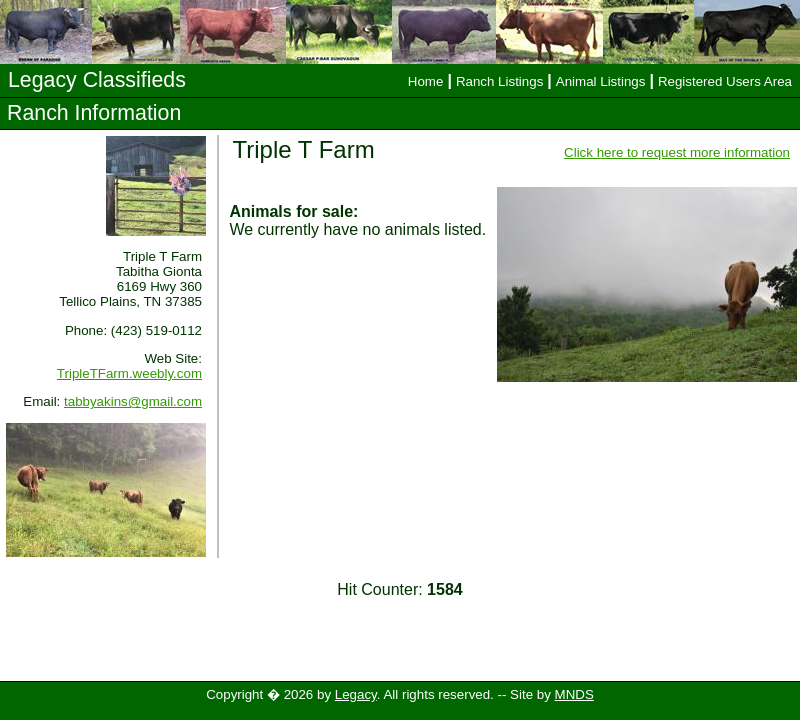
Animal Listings (601, 81)
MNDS (574, 694)
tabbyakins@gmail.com (133, 401)
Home (426, 81)
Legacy (356, 694)
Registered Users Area (725, 81)
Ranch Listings (499, 81)
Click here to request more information (677, 152)
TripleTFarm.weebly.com (129, 373)
